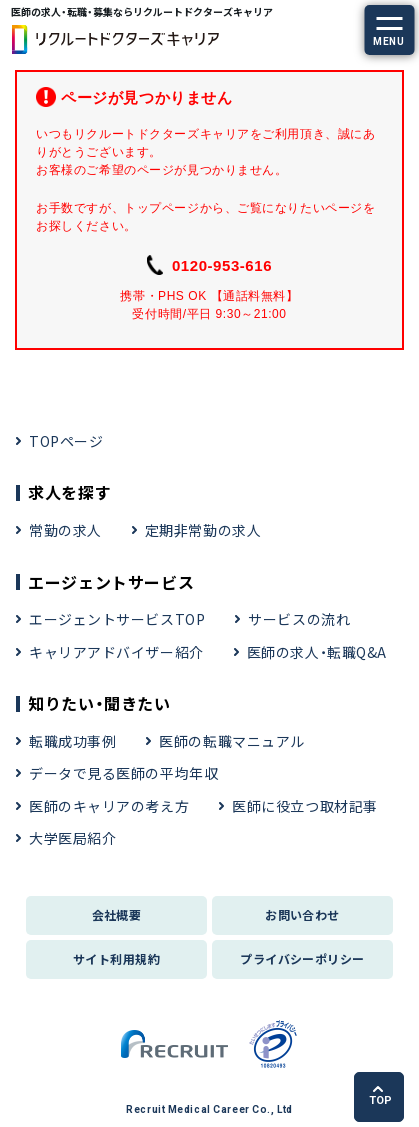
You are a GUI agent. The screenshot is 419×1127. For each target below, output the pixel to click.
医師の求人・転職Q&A (317, 652)
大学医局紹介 (72, 838)
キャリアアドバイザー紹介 (116, 652)
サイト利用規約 (116, 958)
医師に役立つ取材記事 (305, 806)
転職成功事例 (72, 741)
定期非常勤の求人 (203, 530)
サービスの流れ (299, 619)
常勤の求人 (65, 530)
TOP (380, 1096)
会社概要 (117, 914)
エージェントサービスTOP (117, 619)
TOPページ (66, 441)
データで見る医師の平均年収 (123, 773)
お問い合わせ (302, 914)
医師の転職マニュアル (232, 741)
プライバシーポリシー (302, 958)
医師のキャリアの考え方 (109, 806)
